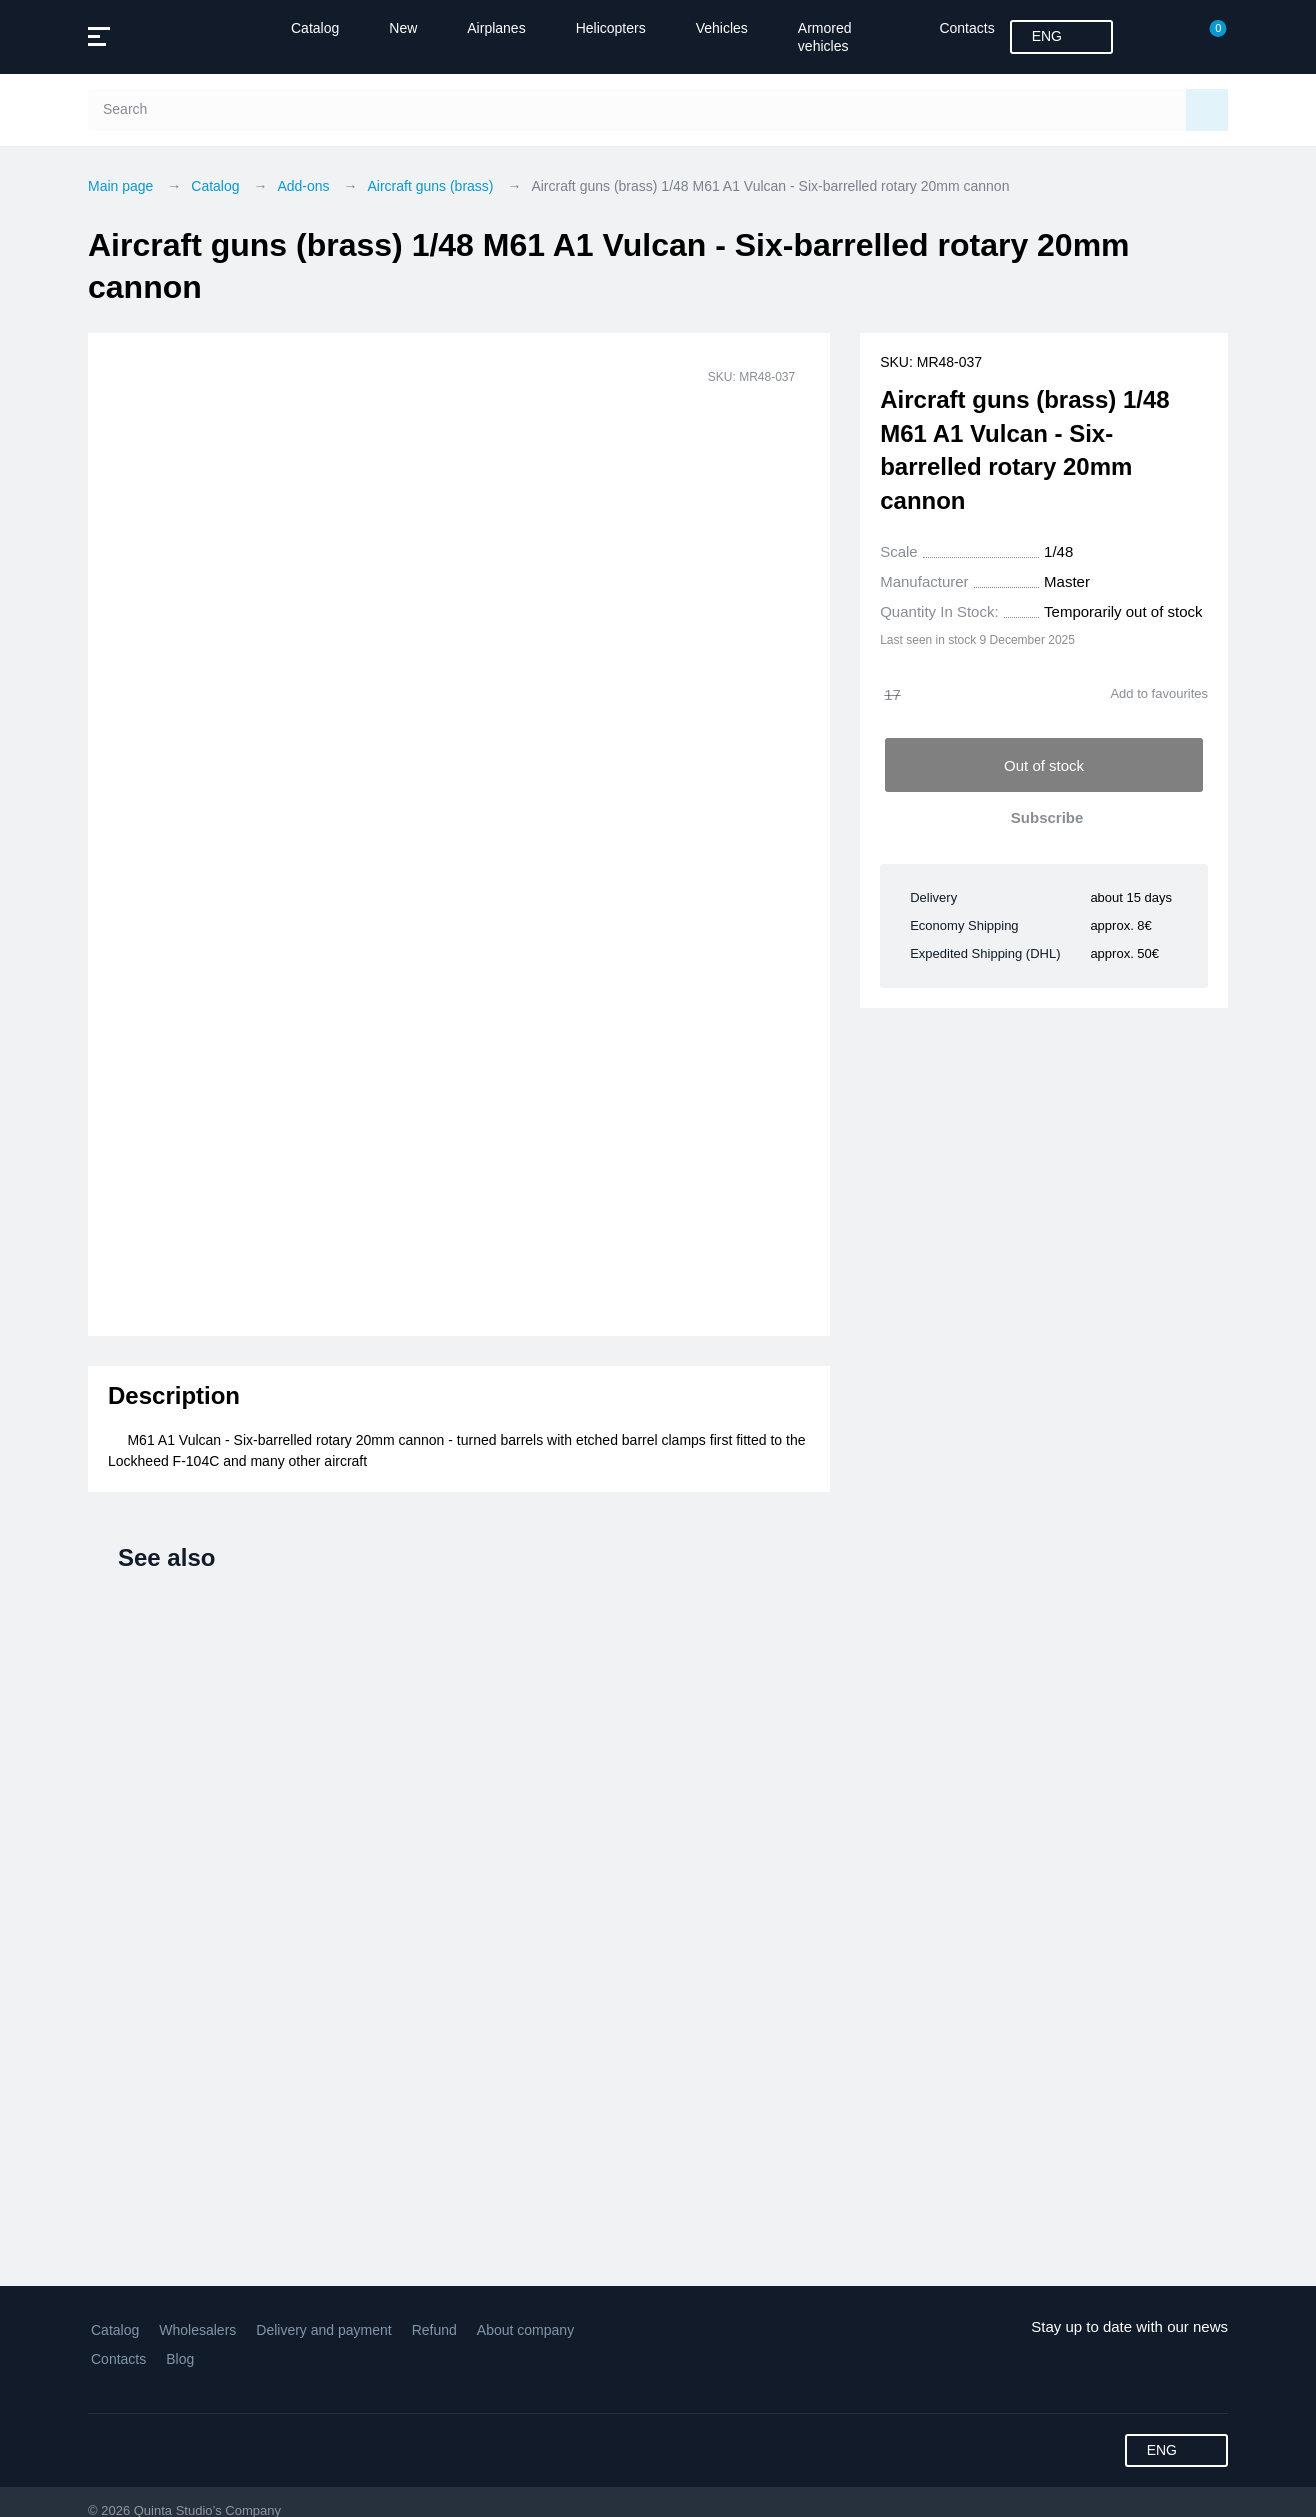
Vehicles (722, 28)
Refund (434, 2330)
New (403, 28)
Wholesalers (197, 2330)
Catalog (315, 28)
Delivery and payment (323, 2330)
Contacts (966, 28)
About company (525, 2330)
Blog (180, 2359)
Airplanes (496, 28)
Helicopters (611, 28)
